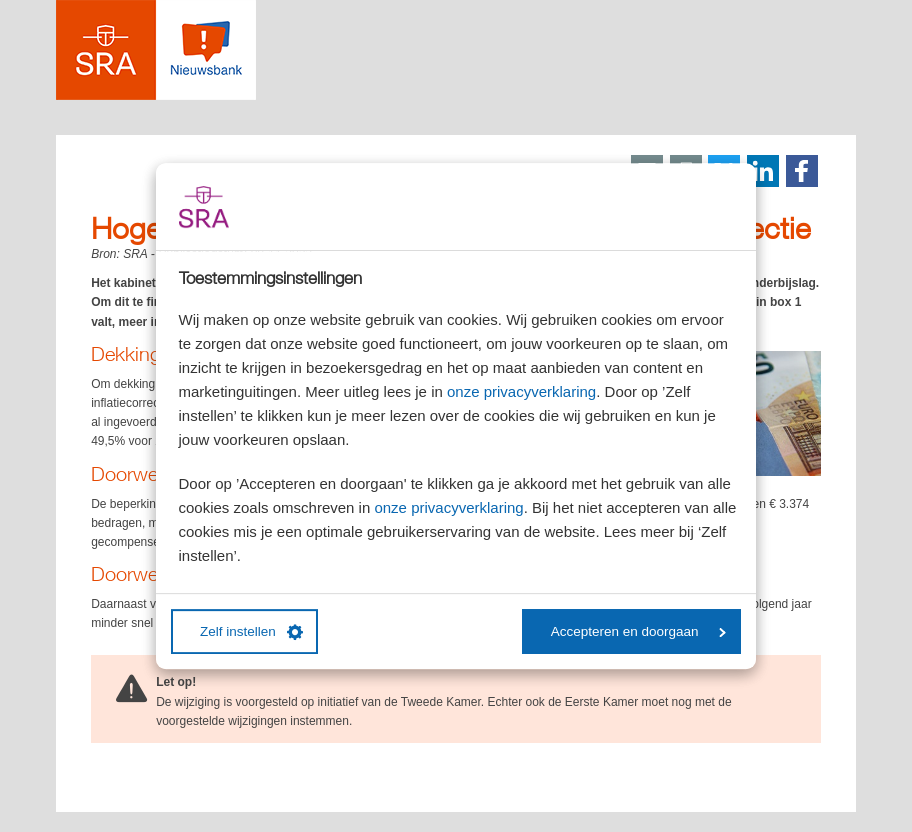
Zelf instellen (251, 632)
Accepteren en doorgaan (638, 631)
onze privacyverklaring (521, 391)
